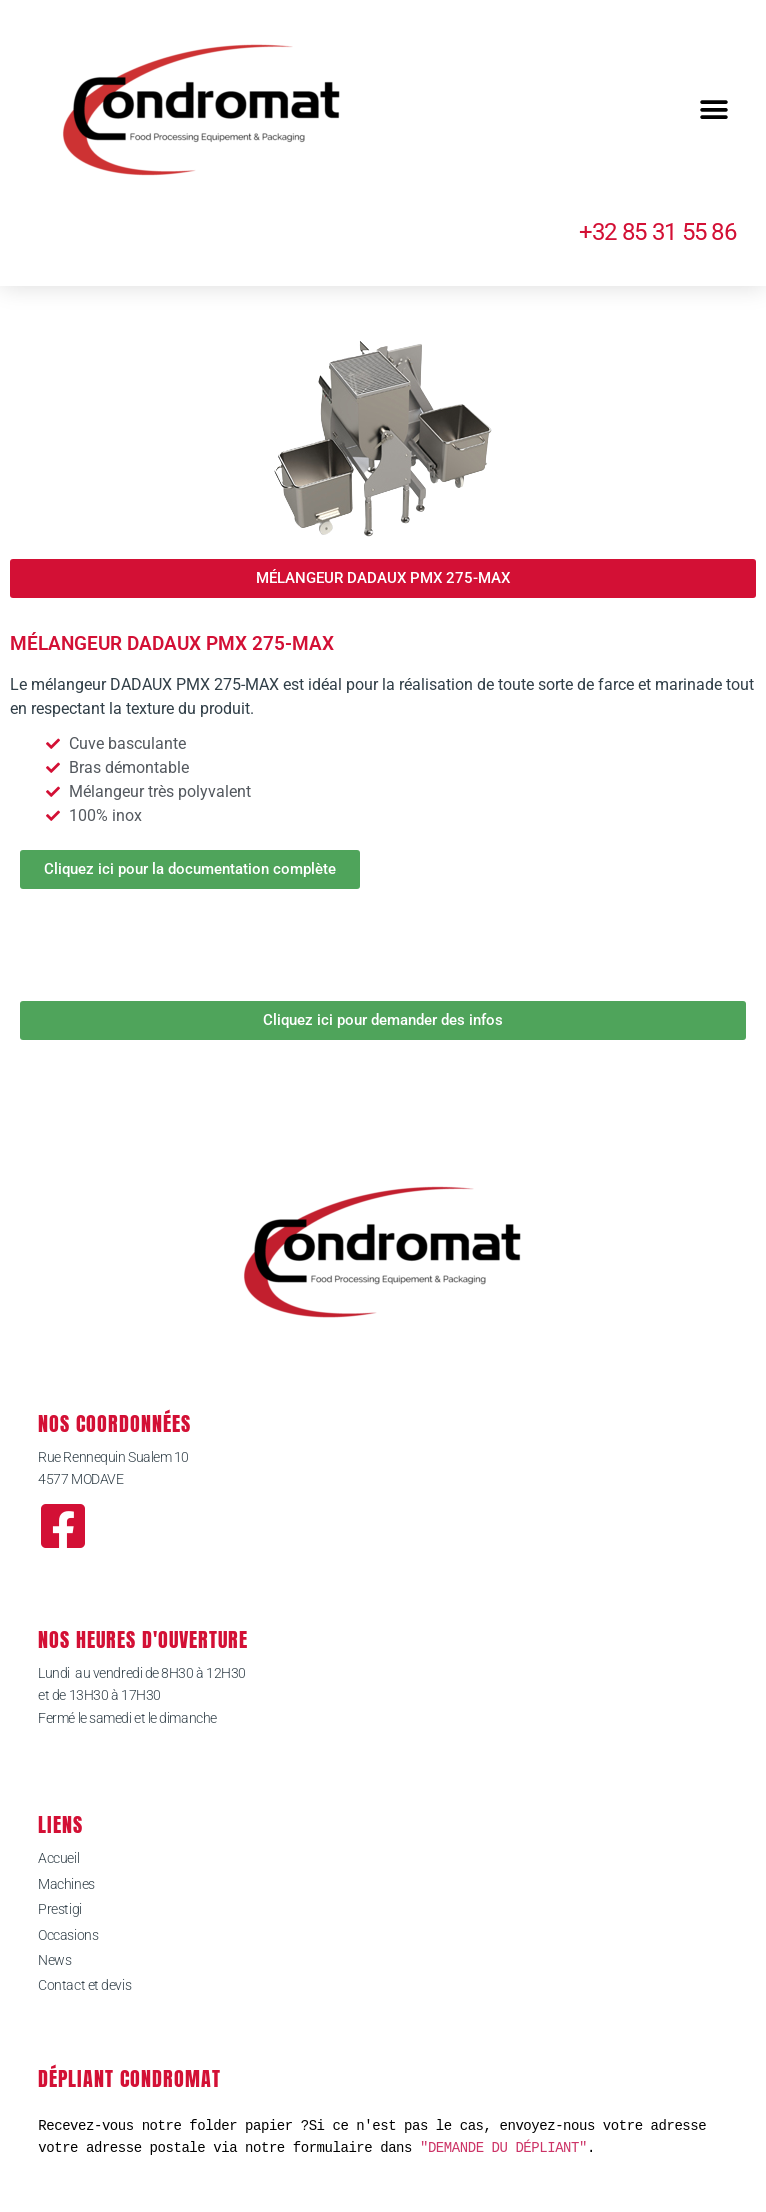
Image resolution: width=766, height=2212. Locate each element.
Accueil (58, 1858)
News (54, 1960)
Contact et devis (84, 1985)
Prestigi (59, 1909)
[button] (713, 110)
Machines (66, 1884)
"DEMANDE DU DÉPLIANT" (503, 2147)
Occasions (68, 1935)
